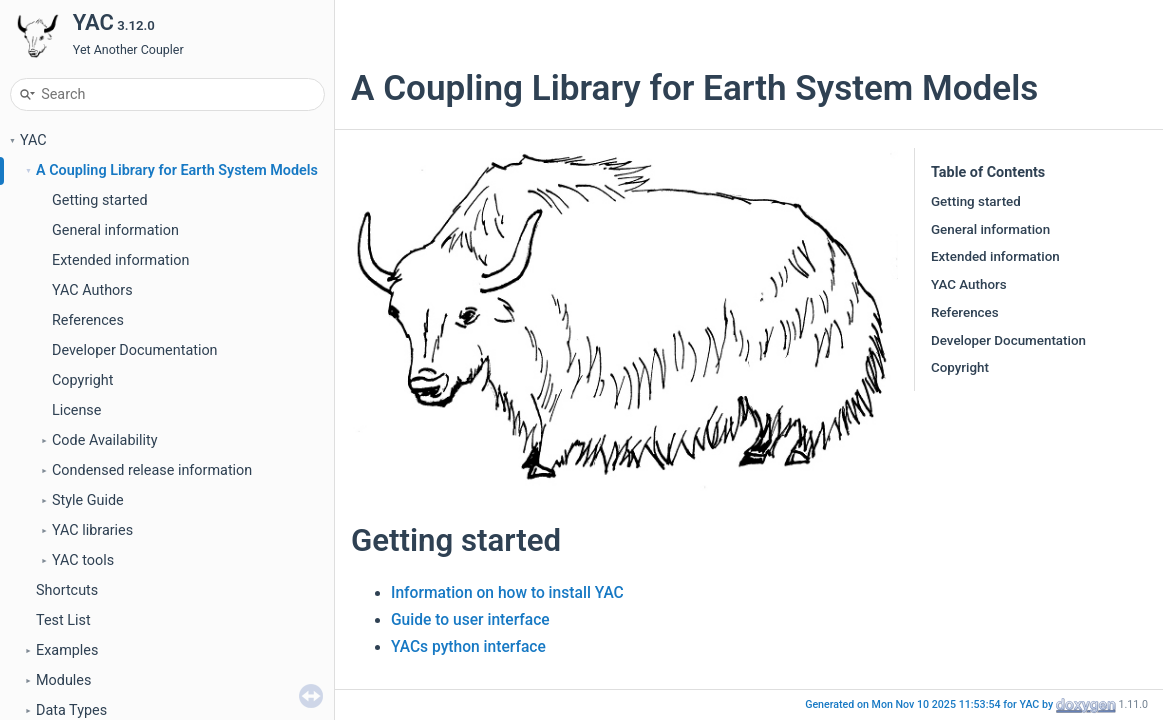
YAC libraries (92, 530)
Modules (63, 680)
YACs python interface (468, 647)
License (76, 410)
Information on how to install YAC (507, 593)
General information (115, 230)
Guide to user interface (470, 620)
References (88, 320)
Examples (67, 650)
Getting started (100, 200)
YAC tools (83, 560)
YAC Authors (92, 290)
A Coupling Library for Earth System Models (177, 170)
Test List (63, 620)
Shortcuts (67, 590)
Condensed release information (152, 470)
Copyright (82, 380)
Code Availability (105, 440)
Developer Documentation (135, 350)
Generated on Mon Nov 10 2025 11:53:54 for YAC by (930, 704)
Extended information (120, 260)
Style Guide (88, 500)
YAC (33, 140)
